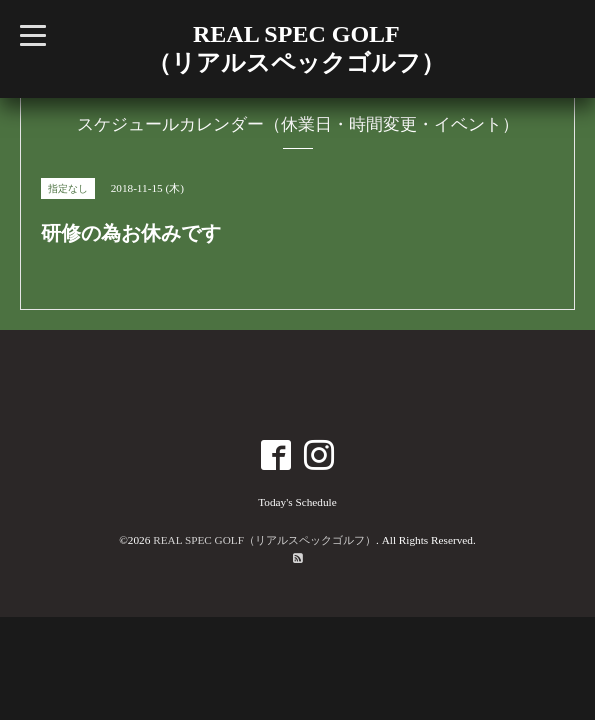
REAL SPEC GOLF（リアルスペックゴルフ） (264, 540)
